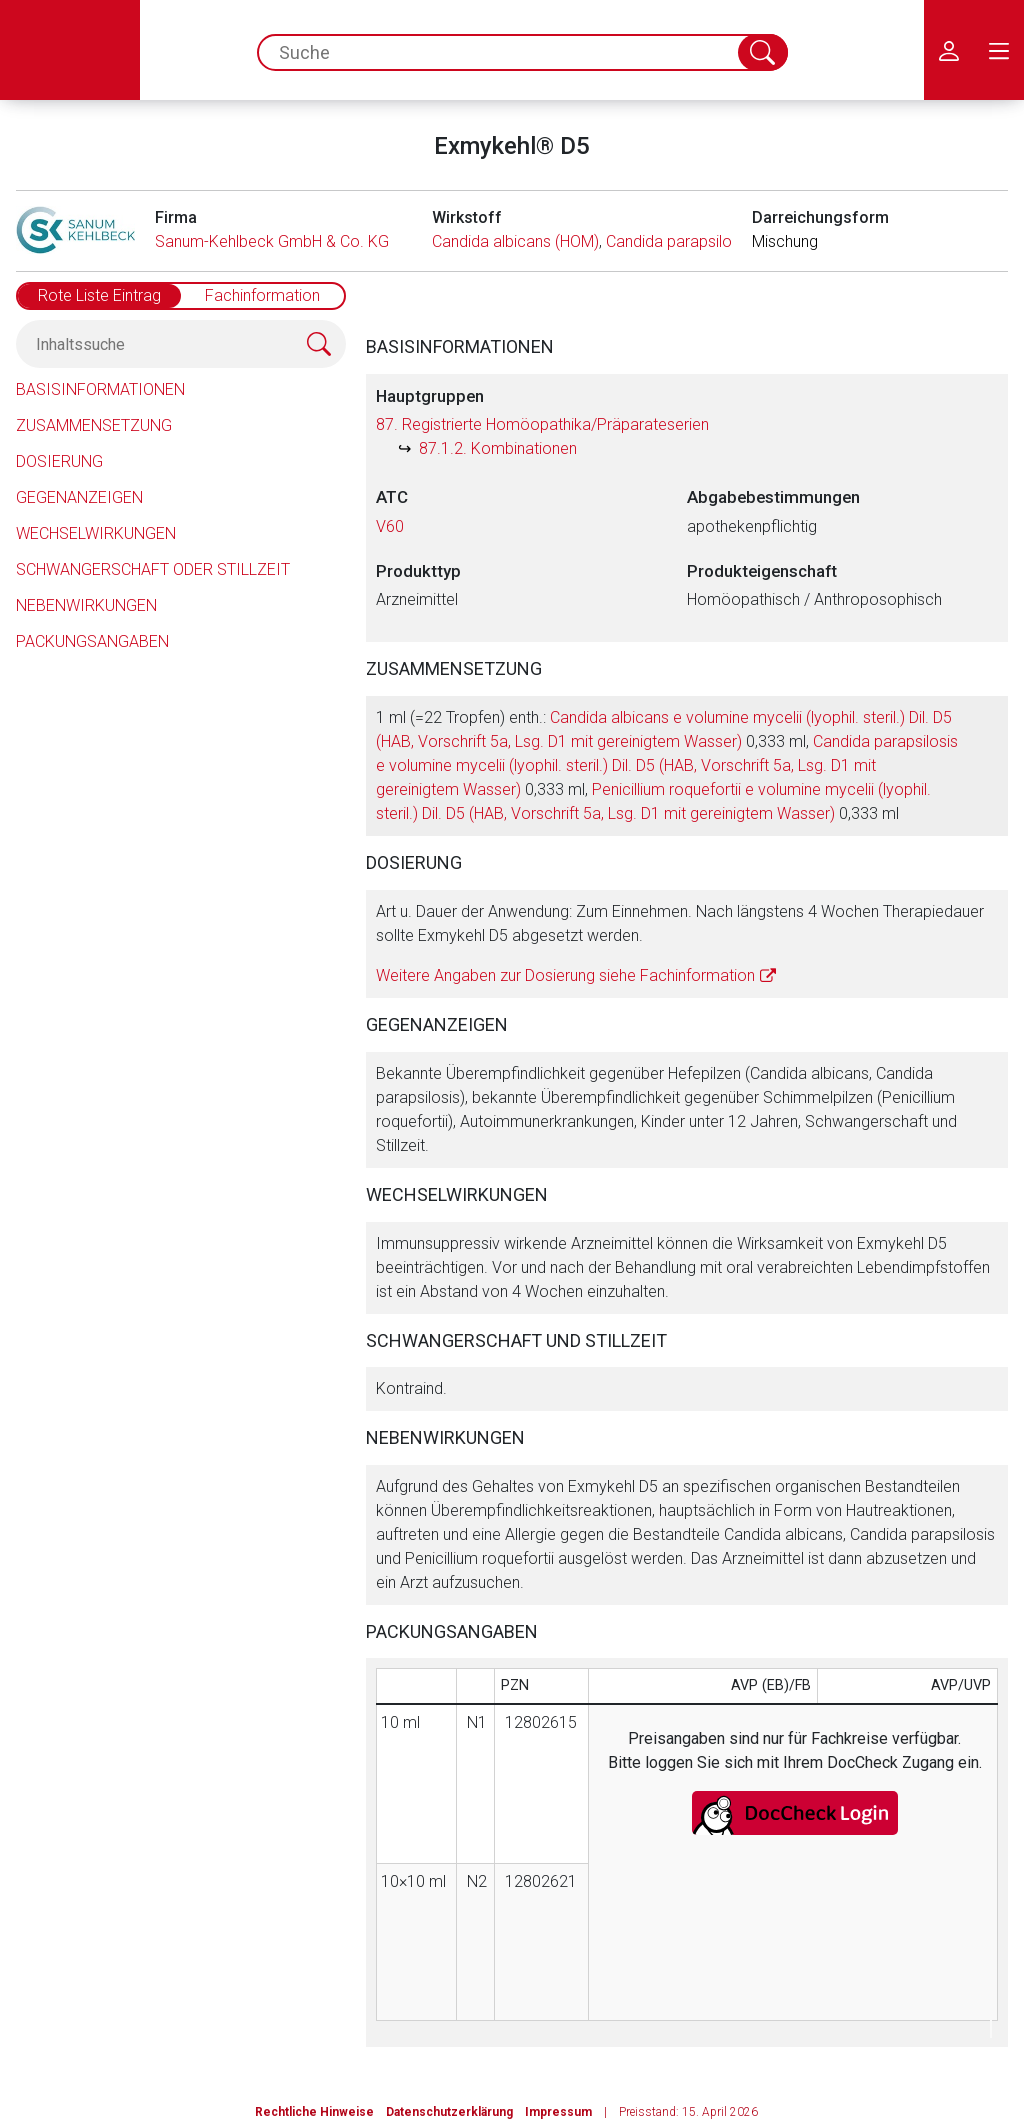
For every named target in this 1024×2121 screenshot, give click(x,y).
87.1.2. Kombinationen (498, 448)
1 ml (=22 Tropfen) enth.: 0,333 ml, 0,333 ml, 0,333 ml (667, 765)
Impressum (558, 2112)
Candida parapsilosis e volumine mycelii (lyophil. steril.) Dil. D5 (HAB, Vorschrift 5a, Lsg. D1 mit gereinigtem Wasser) (667, 765)
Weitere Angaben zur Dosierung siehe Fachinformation (565, 975)
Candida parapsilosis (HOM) (702, 241)
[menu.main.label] (999, 50)
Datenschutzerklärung (449, 2112)
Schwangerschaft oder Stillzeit (153, 569)
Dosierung (59, 461)
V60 (390, 526)
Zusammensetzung (94, 425)
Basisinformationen (100, 389)
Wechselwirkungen (96, 533)
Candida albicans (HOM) (515, 241)
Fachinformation (262, 295)
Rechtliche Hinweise (314, 2112)
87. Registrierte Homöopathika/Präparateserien (542, 424)
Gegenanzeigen (79, 497)
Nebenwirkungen (86, 605)
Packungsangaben (92, 641)
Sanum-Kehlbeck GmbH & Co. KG (272, 241)
